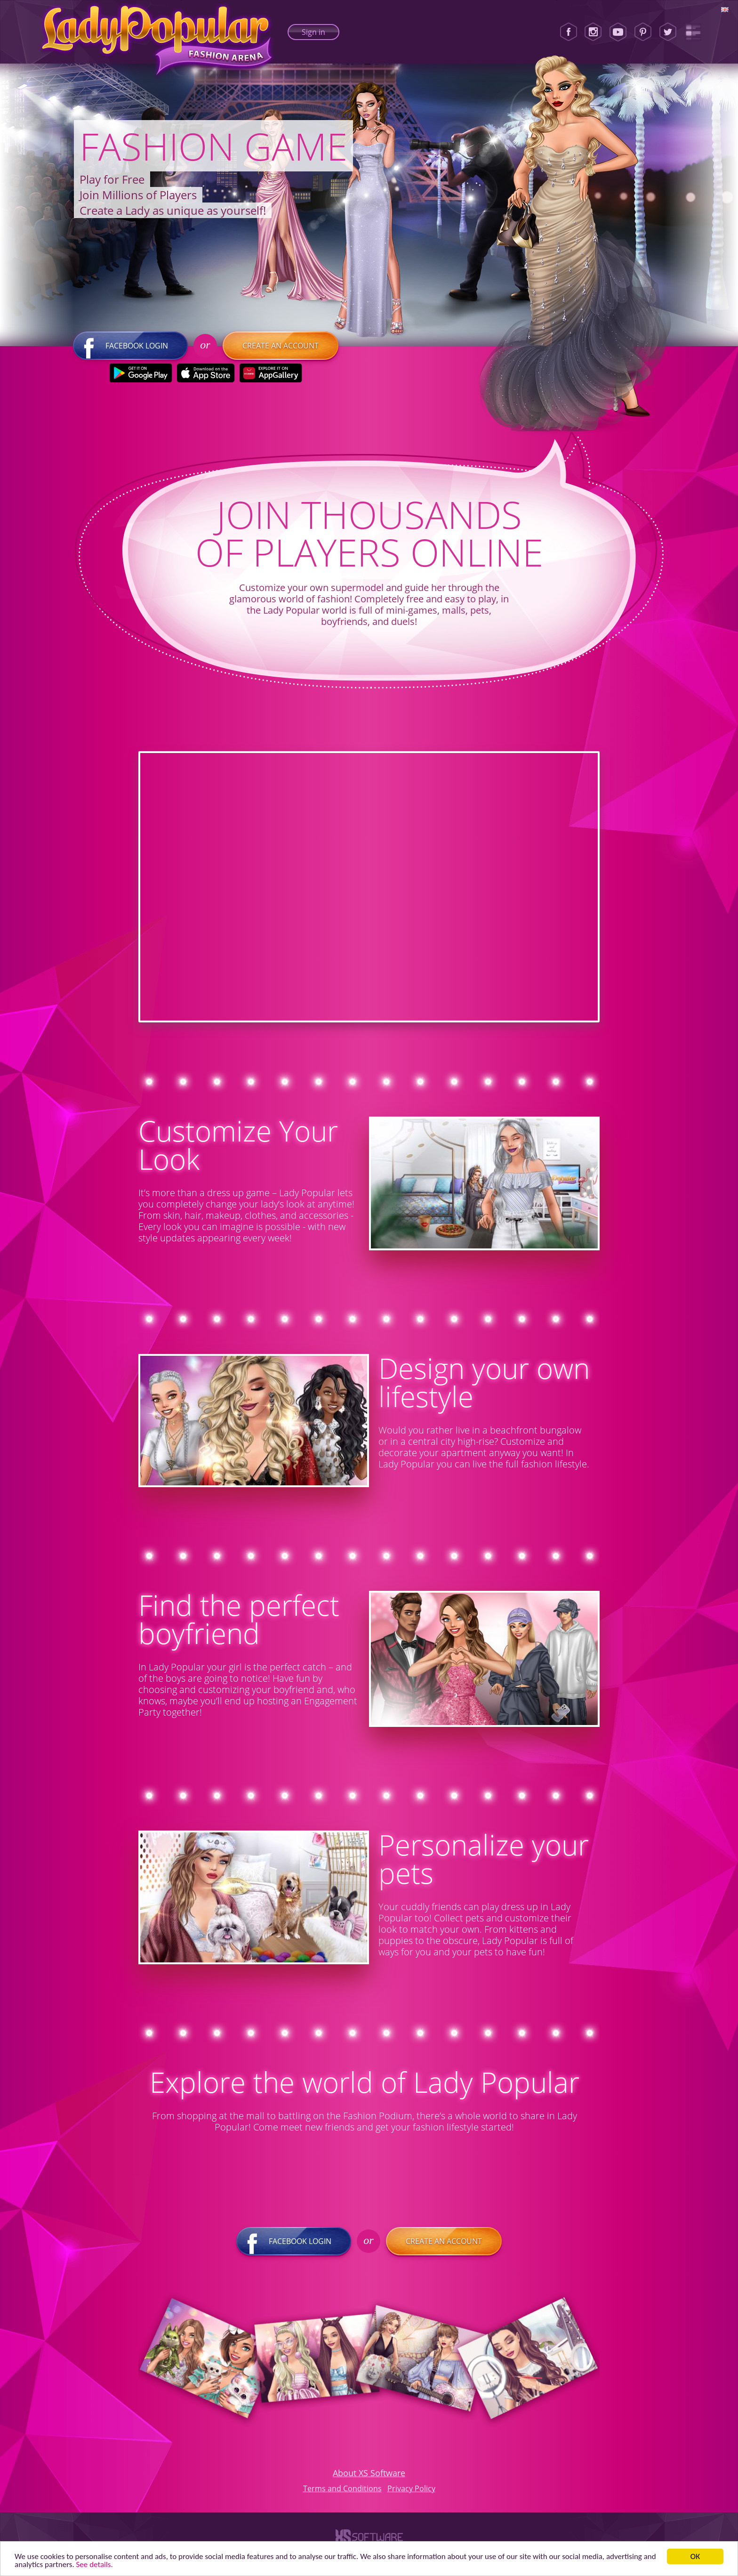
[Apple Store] (205, 373)
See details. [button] (94, 2564)
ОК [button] (695, 2556)
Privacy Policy (411, 2488)
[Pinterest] (642, 32)
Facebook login (130, 345)
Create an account (280, 345)
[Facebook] (568, 32)
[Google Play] (140, 373)
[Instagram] (593, 32)
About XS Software (369, 2473)
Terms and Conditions (342, 2488)
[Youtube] (618, 32)
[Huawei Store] (270, 373)
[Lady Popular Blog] (692, 32)
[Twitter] (667, 32)
